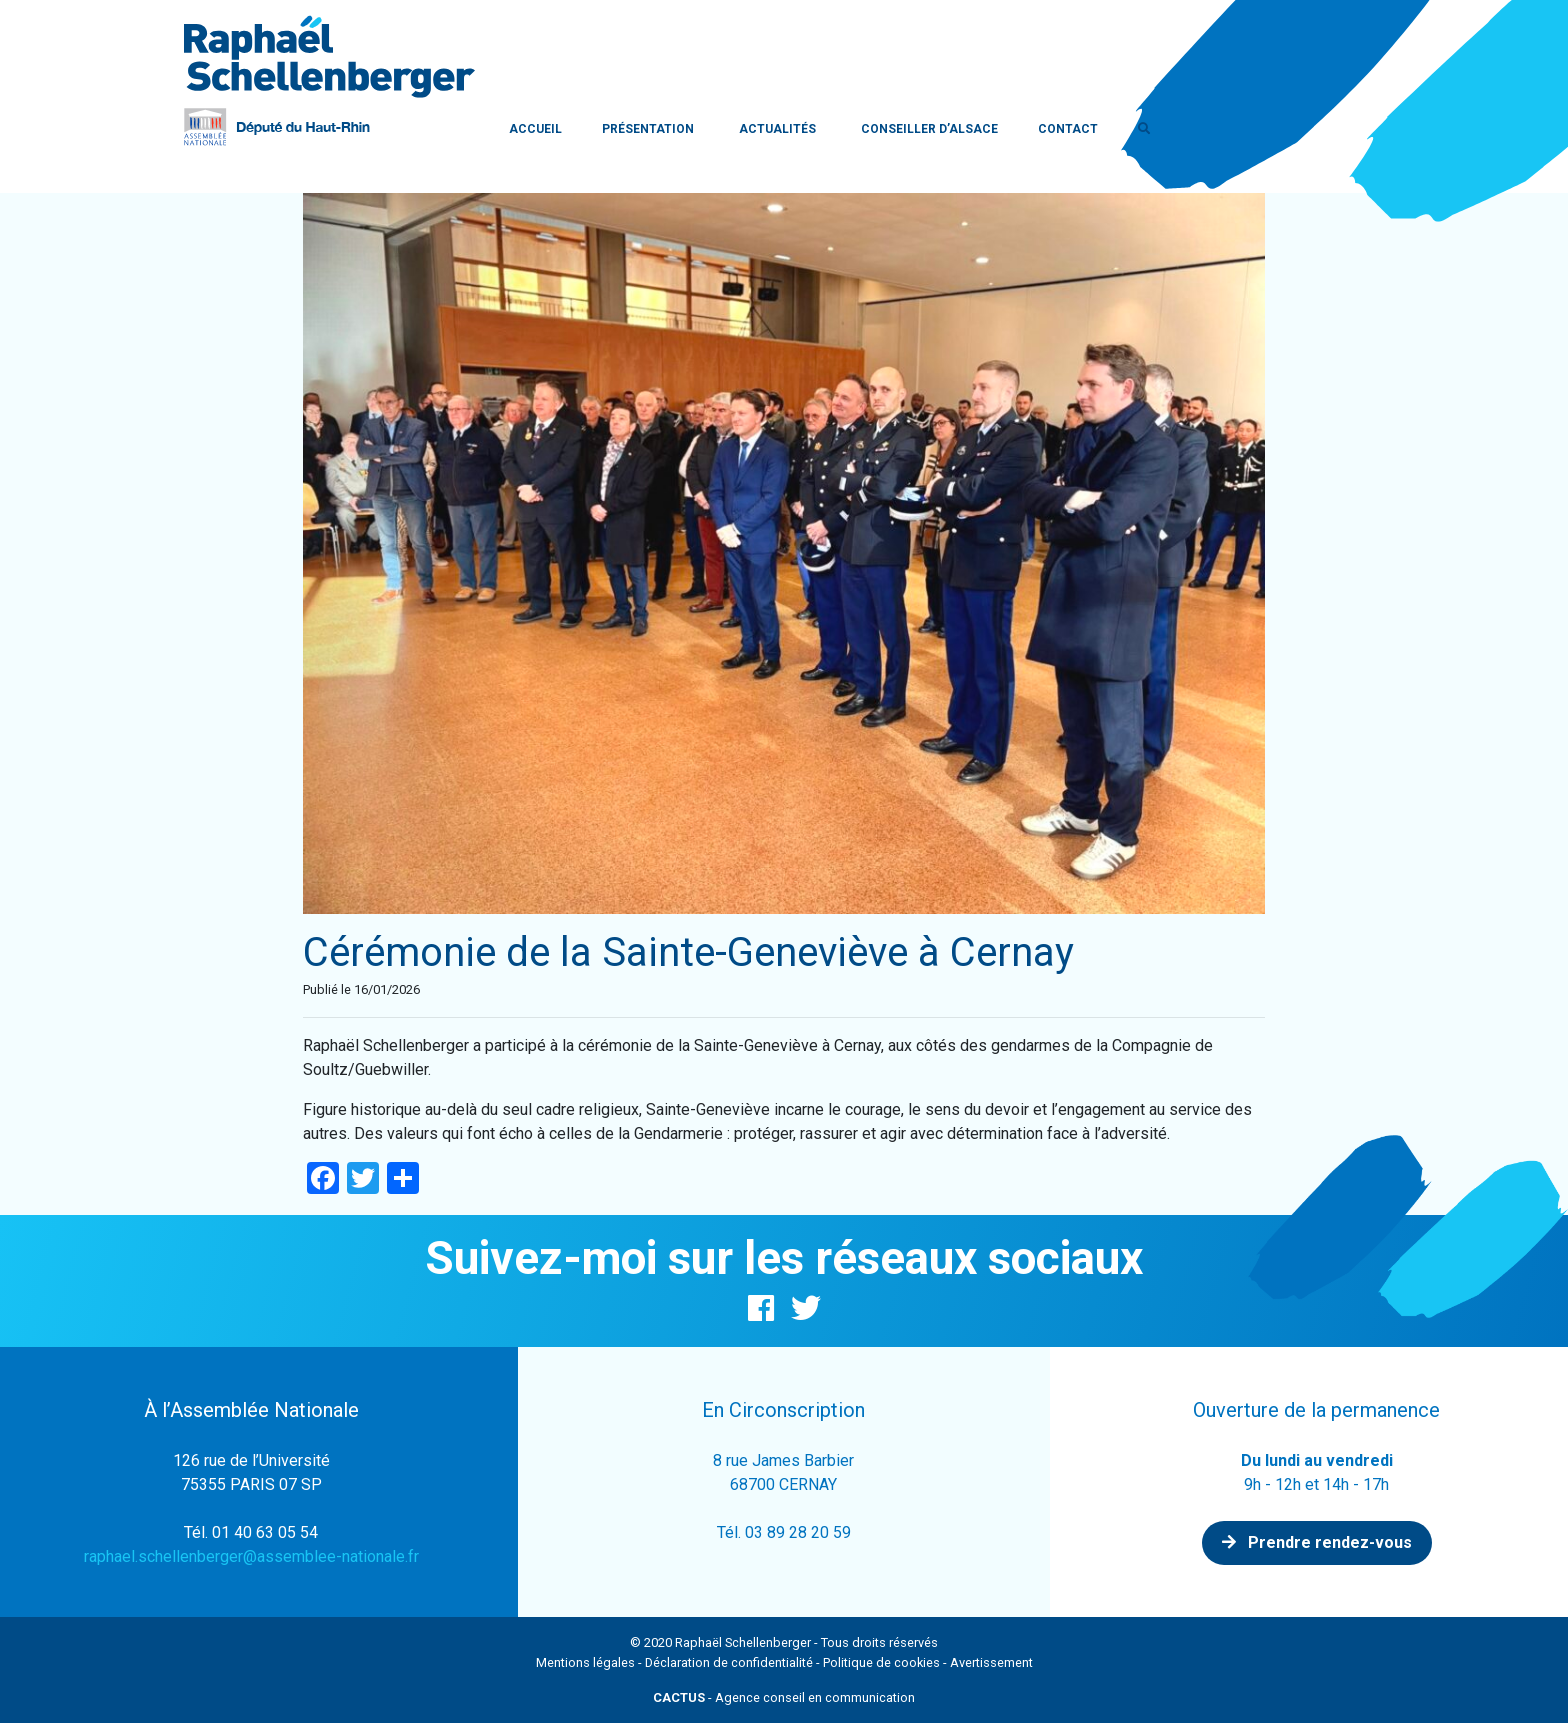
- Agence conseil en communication (784, 1697)
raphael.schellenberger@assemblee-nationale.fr (251, 1556)
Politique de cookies (881, 1662)
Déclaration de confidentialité (729, 1662)
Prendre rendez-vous (1317, 1542)
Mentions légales (585, 1662)
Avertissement (991, 1662)
